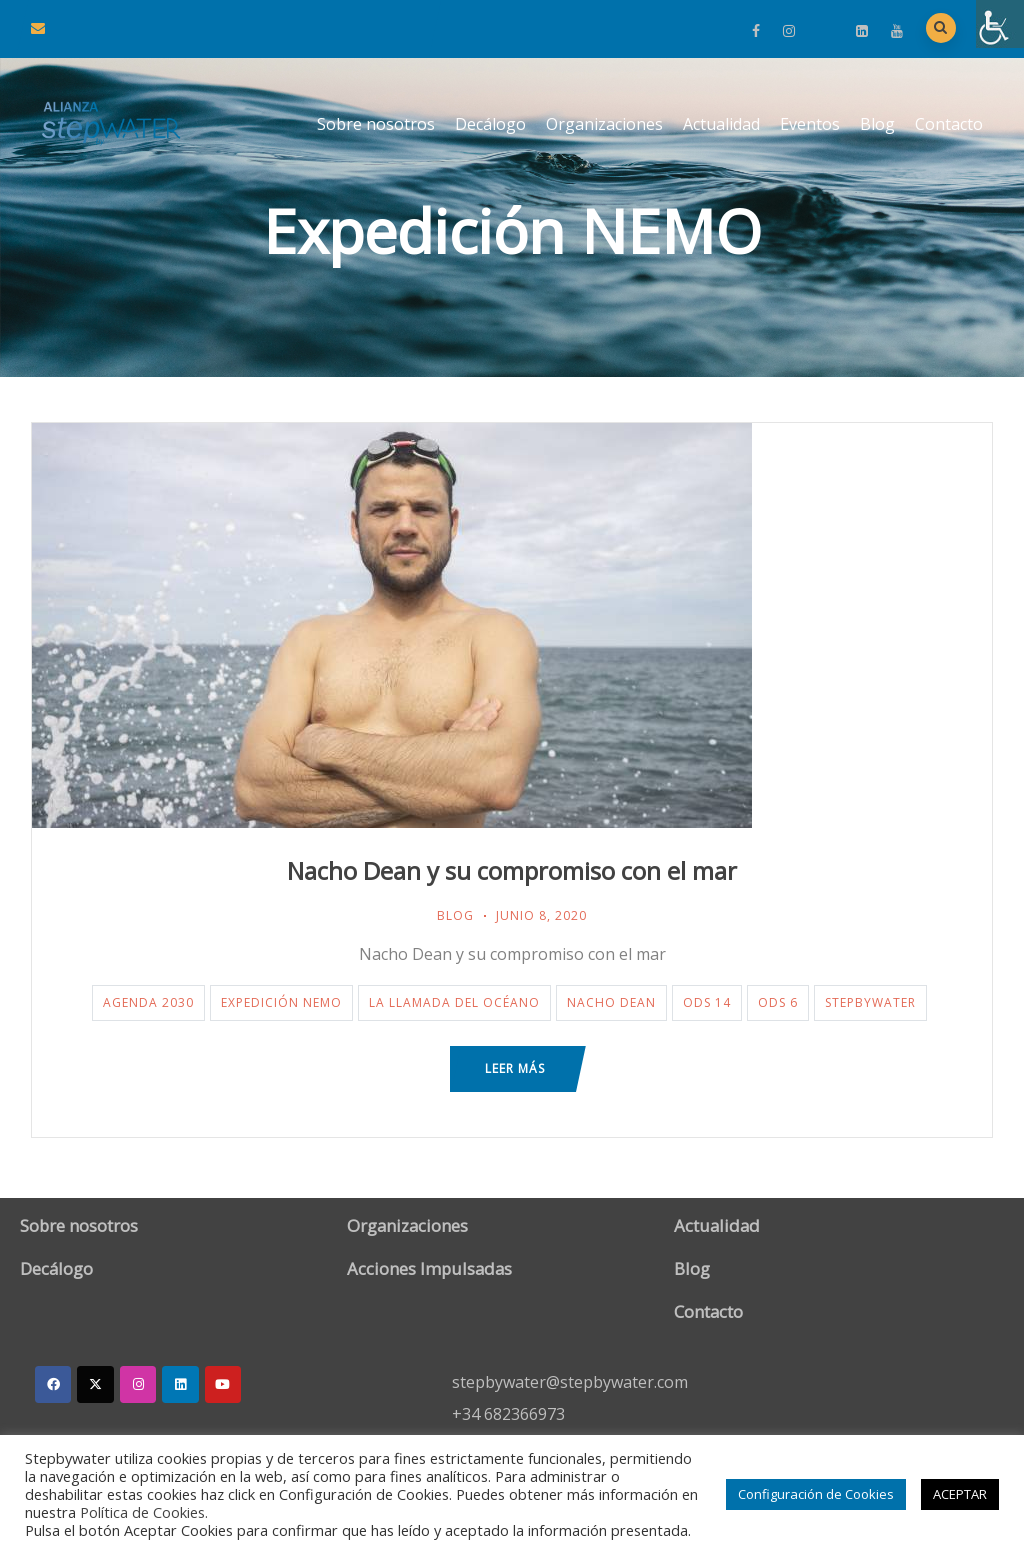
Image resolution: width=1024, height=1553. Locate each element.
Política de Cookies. (144, 1512)
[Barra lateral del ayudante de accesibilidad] (1000, 24)
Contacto (949, 124)
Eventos (810, 124)
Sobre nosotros (376, 124)
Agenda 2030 (148, 1002)
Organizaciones (604, 124)
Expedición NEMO (281, 1002)
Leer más (515, 1068)
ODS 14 (707, 1002)
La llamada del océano (454, 1002)
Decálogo (490, 124)
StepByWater (870, 1002)
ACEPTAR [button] (960, 1494)
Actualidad (721, 124)
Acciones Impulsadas (429, 1268)
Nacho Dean (611, 1002)
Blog (877, 124)
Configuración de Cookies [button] (816, 1494)
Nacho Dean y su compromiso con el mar (512, 870)
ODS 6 (778, 1002)
